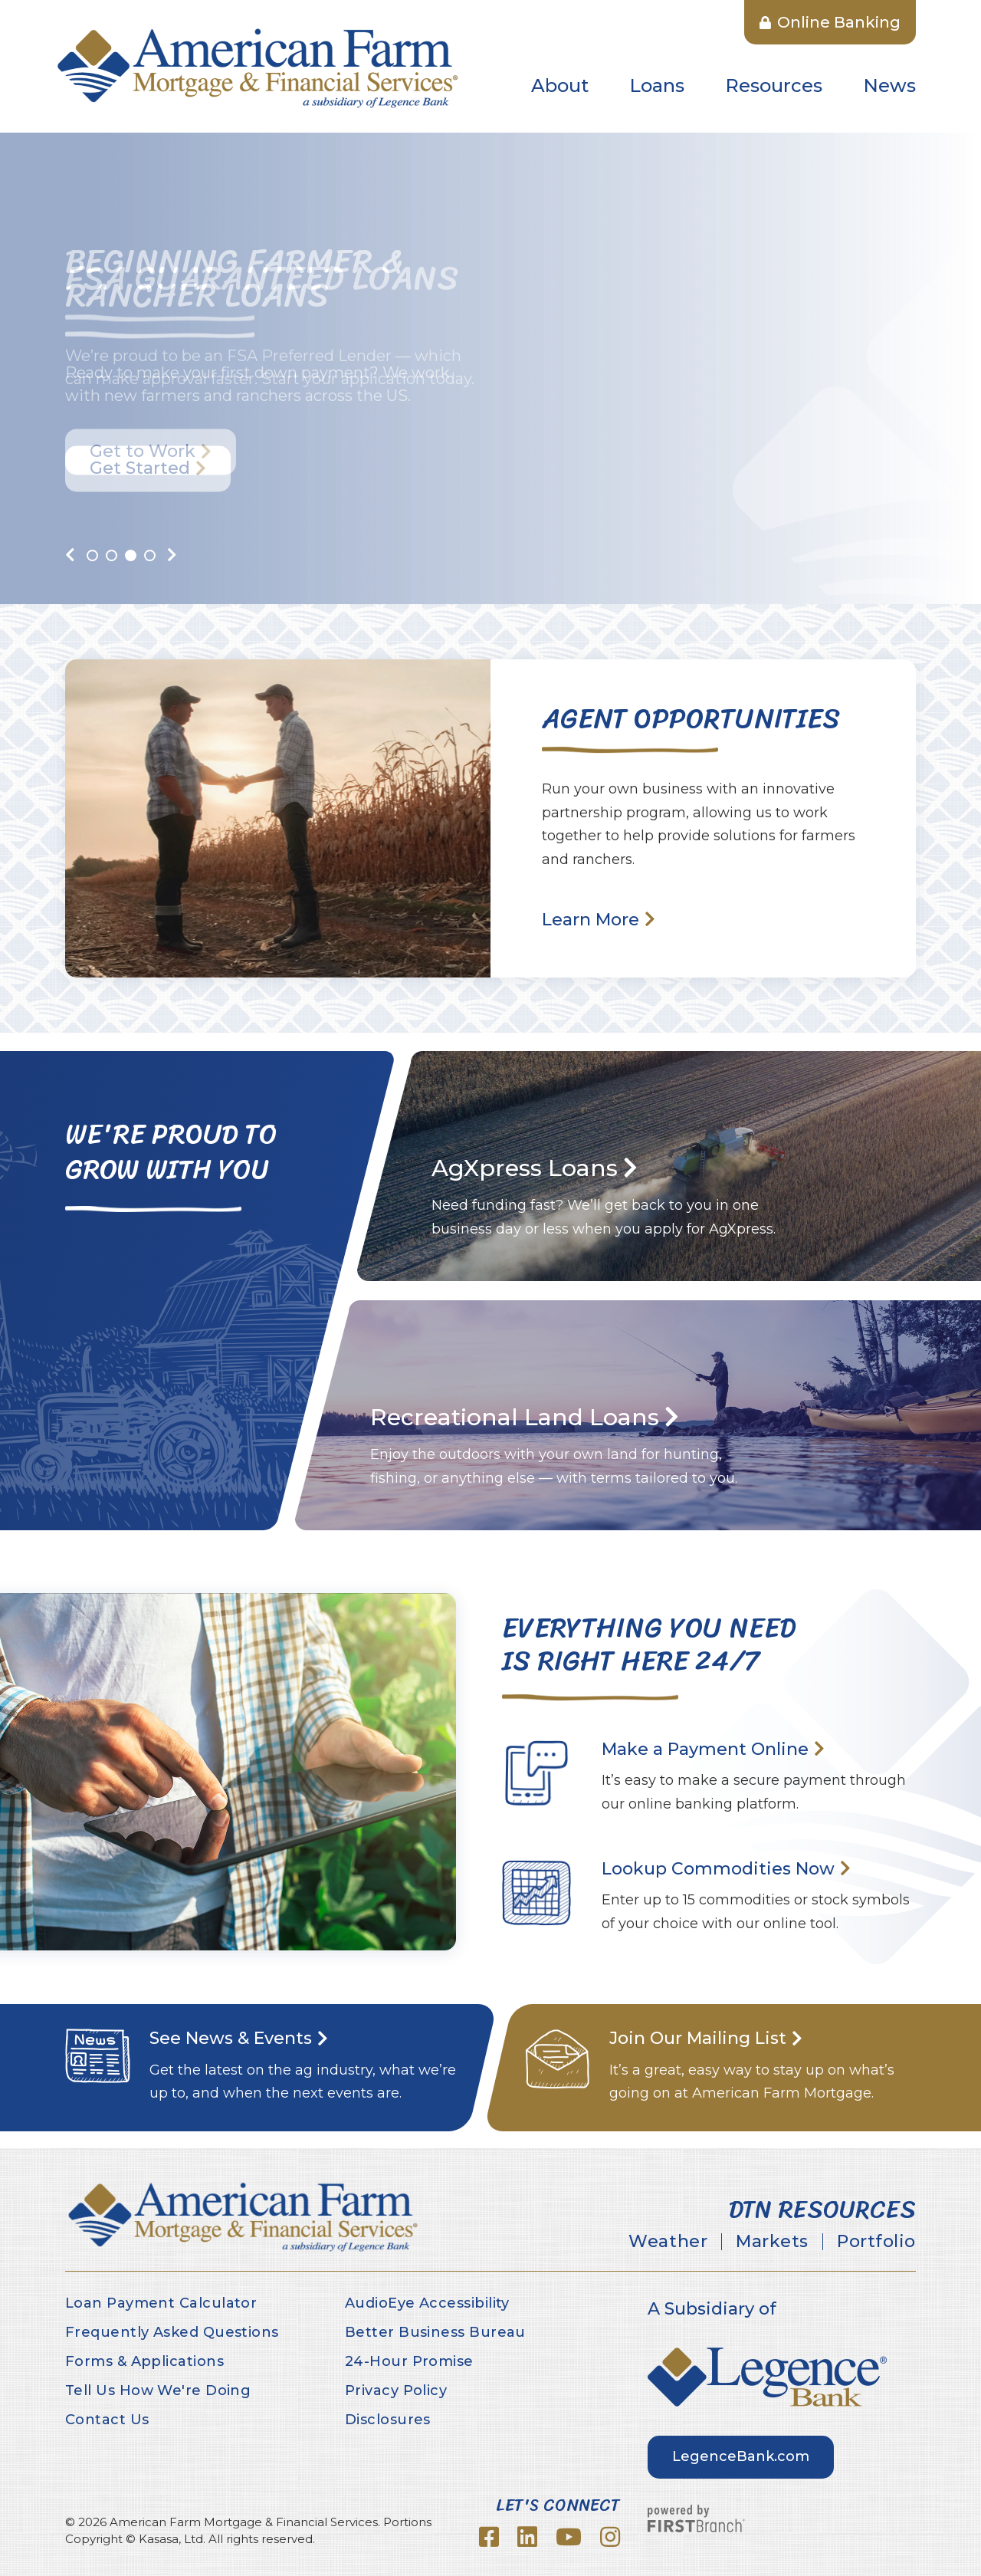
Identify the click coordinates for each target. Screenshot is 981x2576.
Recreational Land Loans (514, 1417)
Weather (667, 2241)
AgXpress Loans (524, 1168)
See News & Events (230, 2038)
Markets (772, 2241)
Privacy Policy (396, 2390)
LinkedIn (527, 2536)
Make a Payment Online (705, 1749)
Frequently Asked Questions (172, 2332)
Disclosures (388, 2419)
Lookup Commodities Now (718, 1868)
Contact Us (107, 2419)
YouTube (569, 2536)
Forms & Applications (144, 2361)
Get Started (140, 468)
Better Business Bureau (435, 2332)
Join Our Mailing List (697, 2038)
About (560, 85)
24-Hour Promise (409, 2361)
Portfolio (876, 2241)
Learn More (590, 919)
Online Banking (830, 22)
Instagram (610, 2536)
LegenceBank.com (740, 2456)
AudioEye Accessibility (427, 2303)
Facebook (489, 2536)
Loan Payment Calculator (161, 2303)
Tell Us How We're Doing (158, 2390)
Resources (773, 85)
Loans (656, 85)
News (889, 85)
